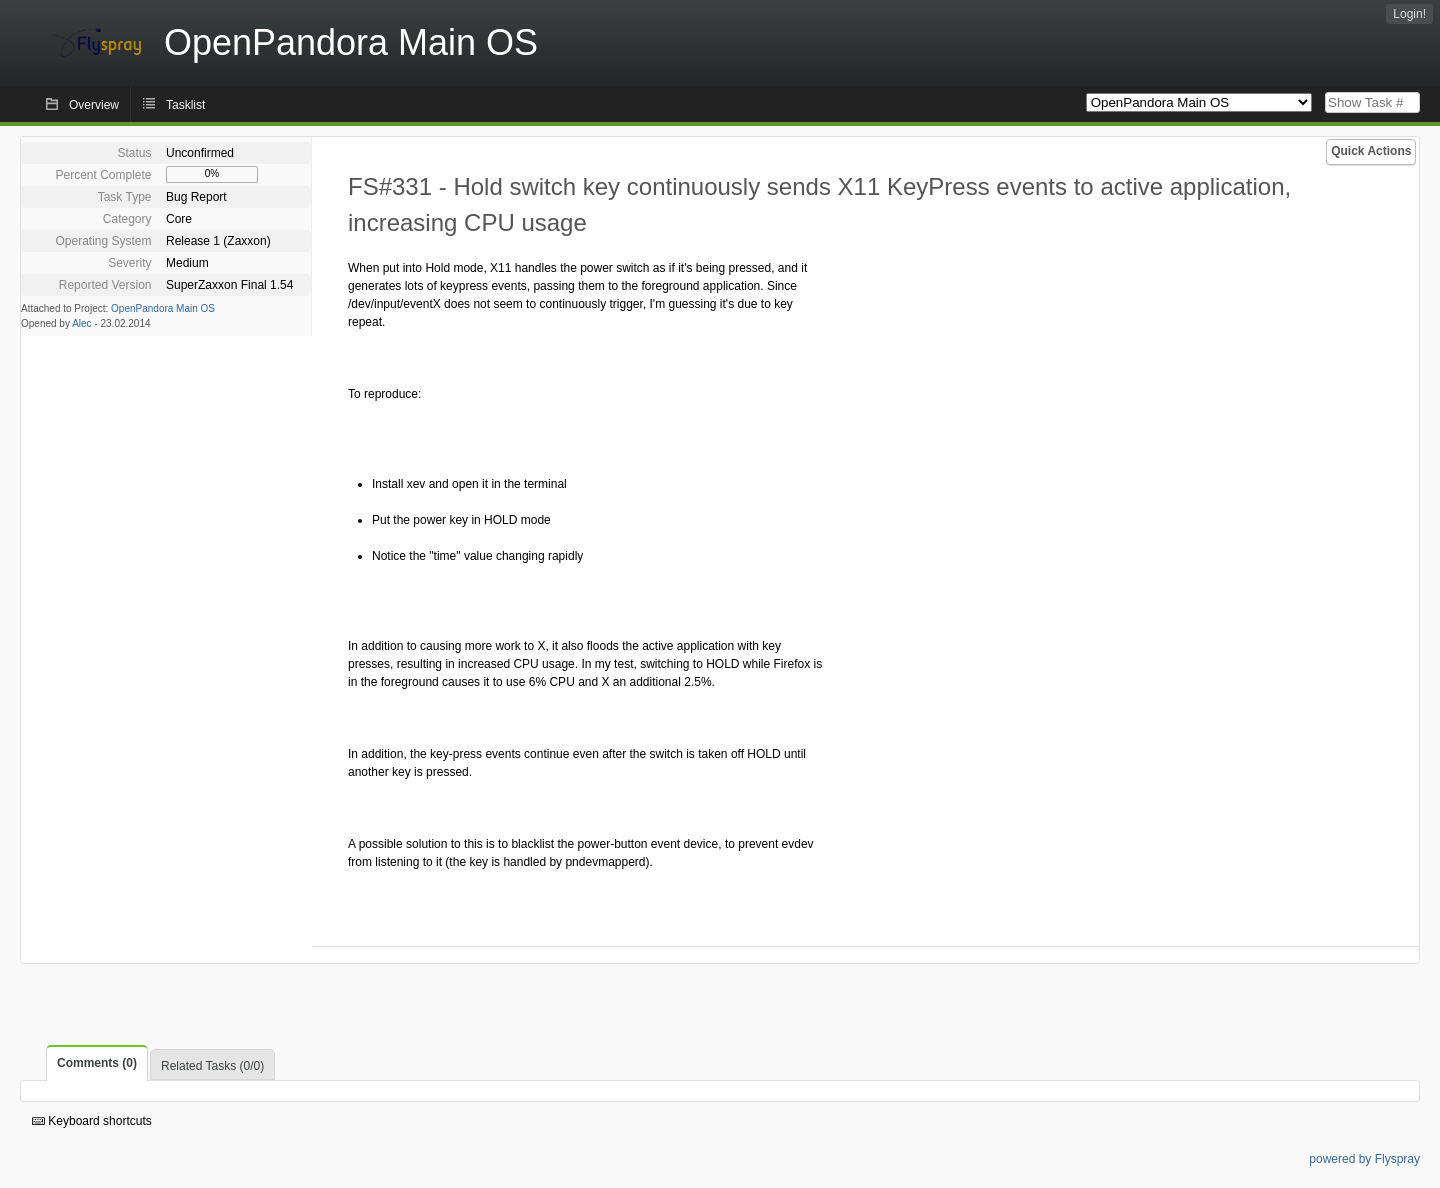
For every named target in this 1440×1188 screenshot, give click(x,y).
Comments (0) (97, 1063)
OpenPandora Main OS (163, 308)
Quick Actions (1371, 151)
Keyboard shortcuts (92, 1121)
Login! (1409, 14)
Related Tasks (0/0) (212, 1066)
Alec (81, 323)
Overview (94, 105)
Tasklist (185, 105)
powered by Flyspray (1364, 1159)
